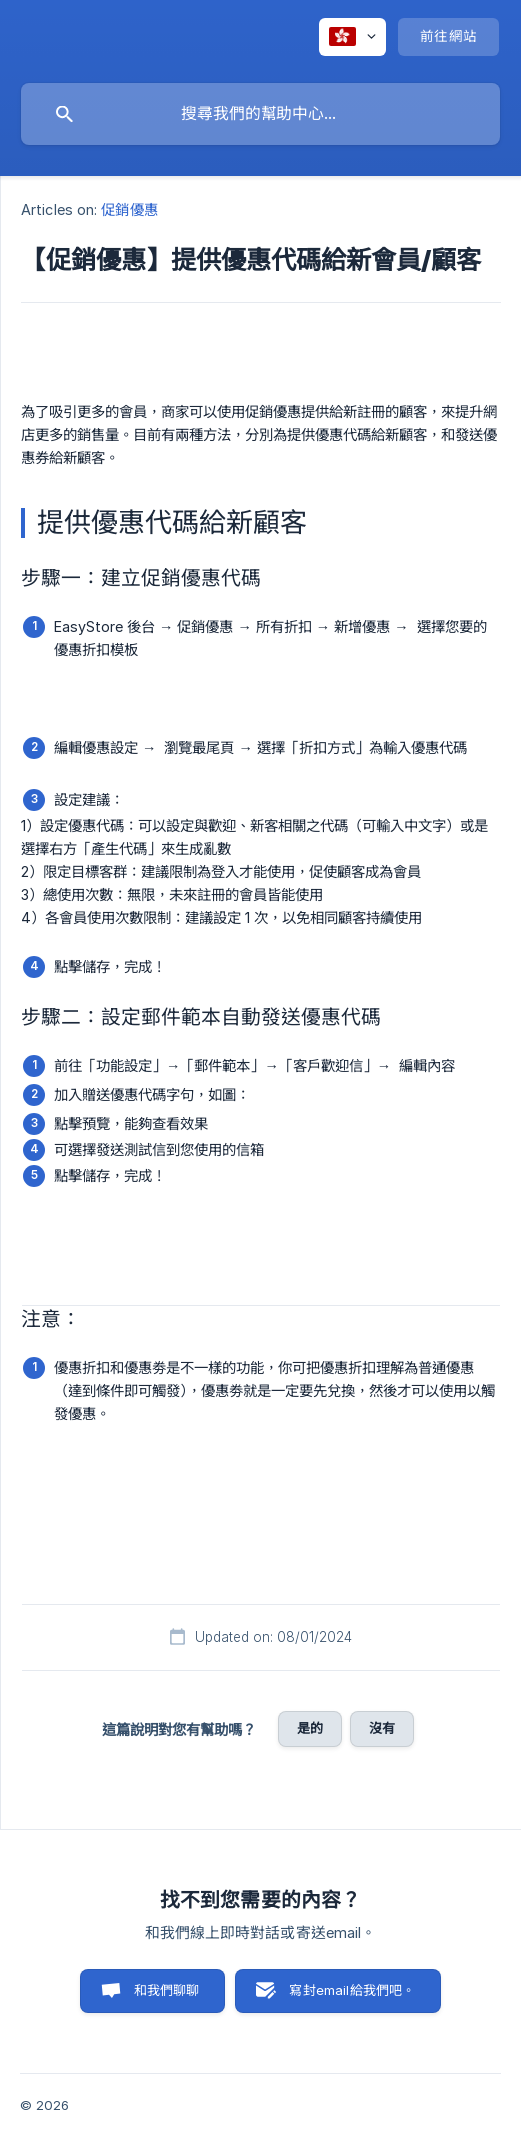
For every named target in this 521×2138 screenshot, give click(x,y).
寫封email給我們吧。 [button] (352, 1990)
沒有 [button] (382, 1728)
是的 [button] (310, 1728)
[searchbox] (260, 114)
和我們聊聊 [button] (167, 1990)
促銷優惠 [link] (129, 209)
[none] (352, 37)
